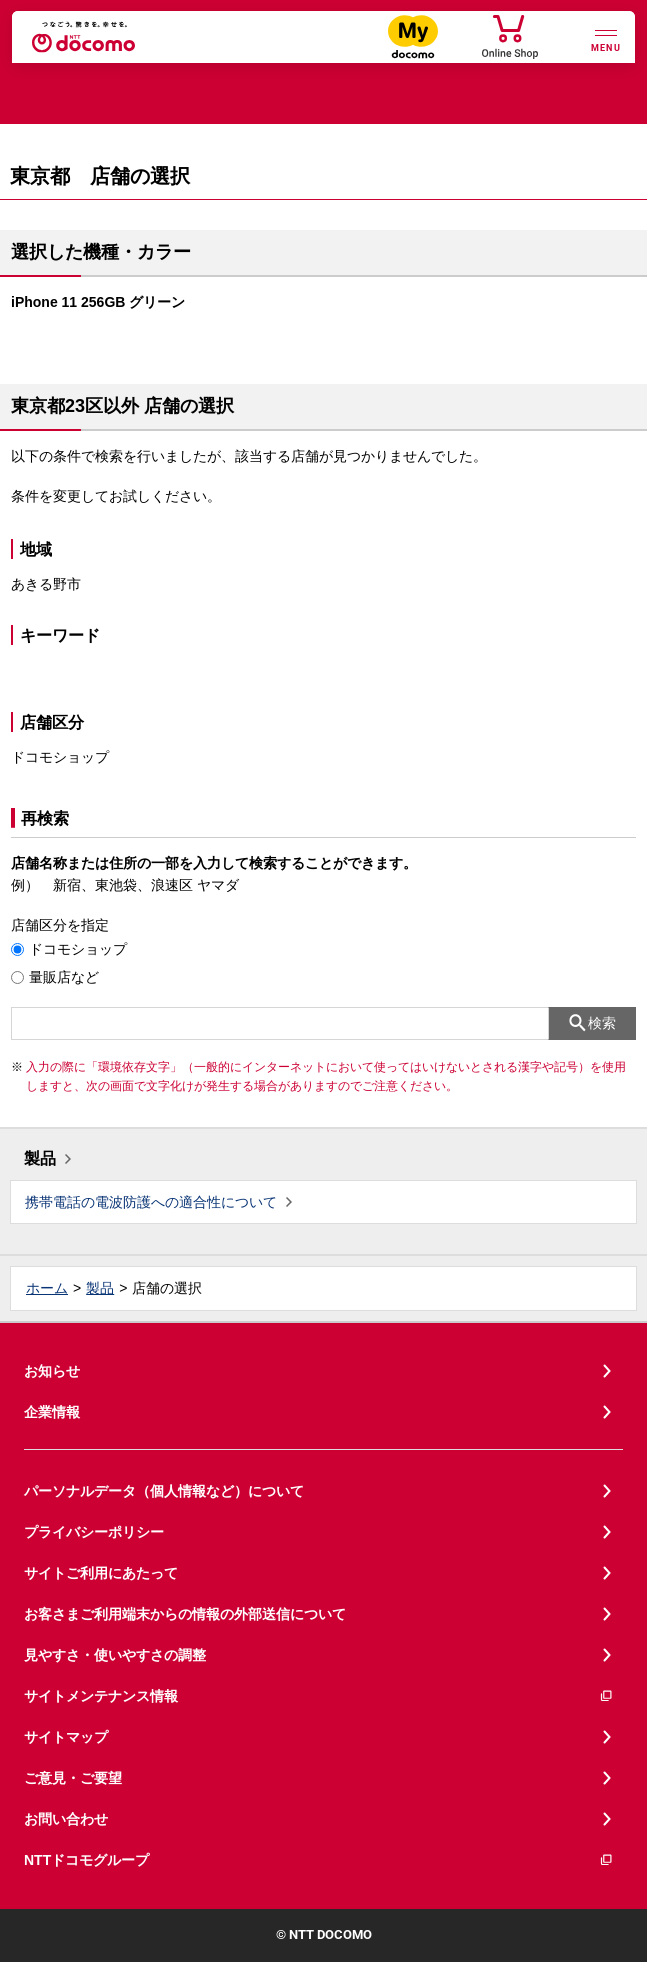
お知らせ (52, 1371)
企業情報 (52, 1412)
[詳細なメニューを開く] (606, 38)
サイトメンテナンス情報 (319, 1696)
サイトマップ (66, 1737)
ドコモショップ (78, 949)
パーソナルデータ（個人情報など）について (164, 1491)
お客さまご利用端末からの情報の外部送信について (185, 1614)
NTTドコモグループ (319, 1860)
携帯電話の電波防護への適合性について (151, 1202)
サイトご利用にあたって (101, 1573)
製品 (40, 1158)
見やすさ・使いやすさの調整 (115, 1655)
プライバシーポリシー (94, 1532)
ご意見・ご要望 (73, 1778)
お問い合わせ (66, 1819)
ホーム (47, 1288)
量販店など (64, 977)
